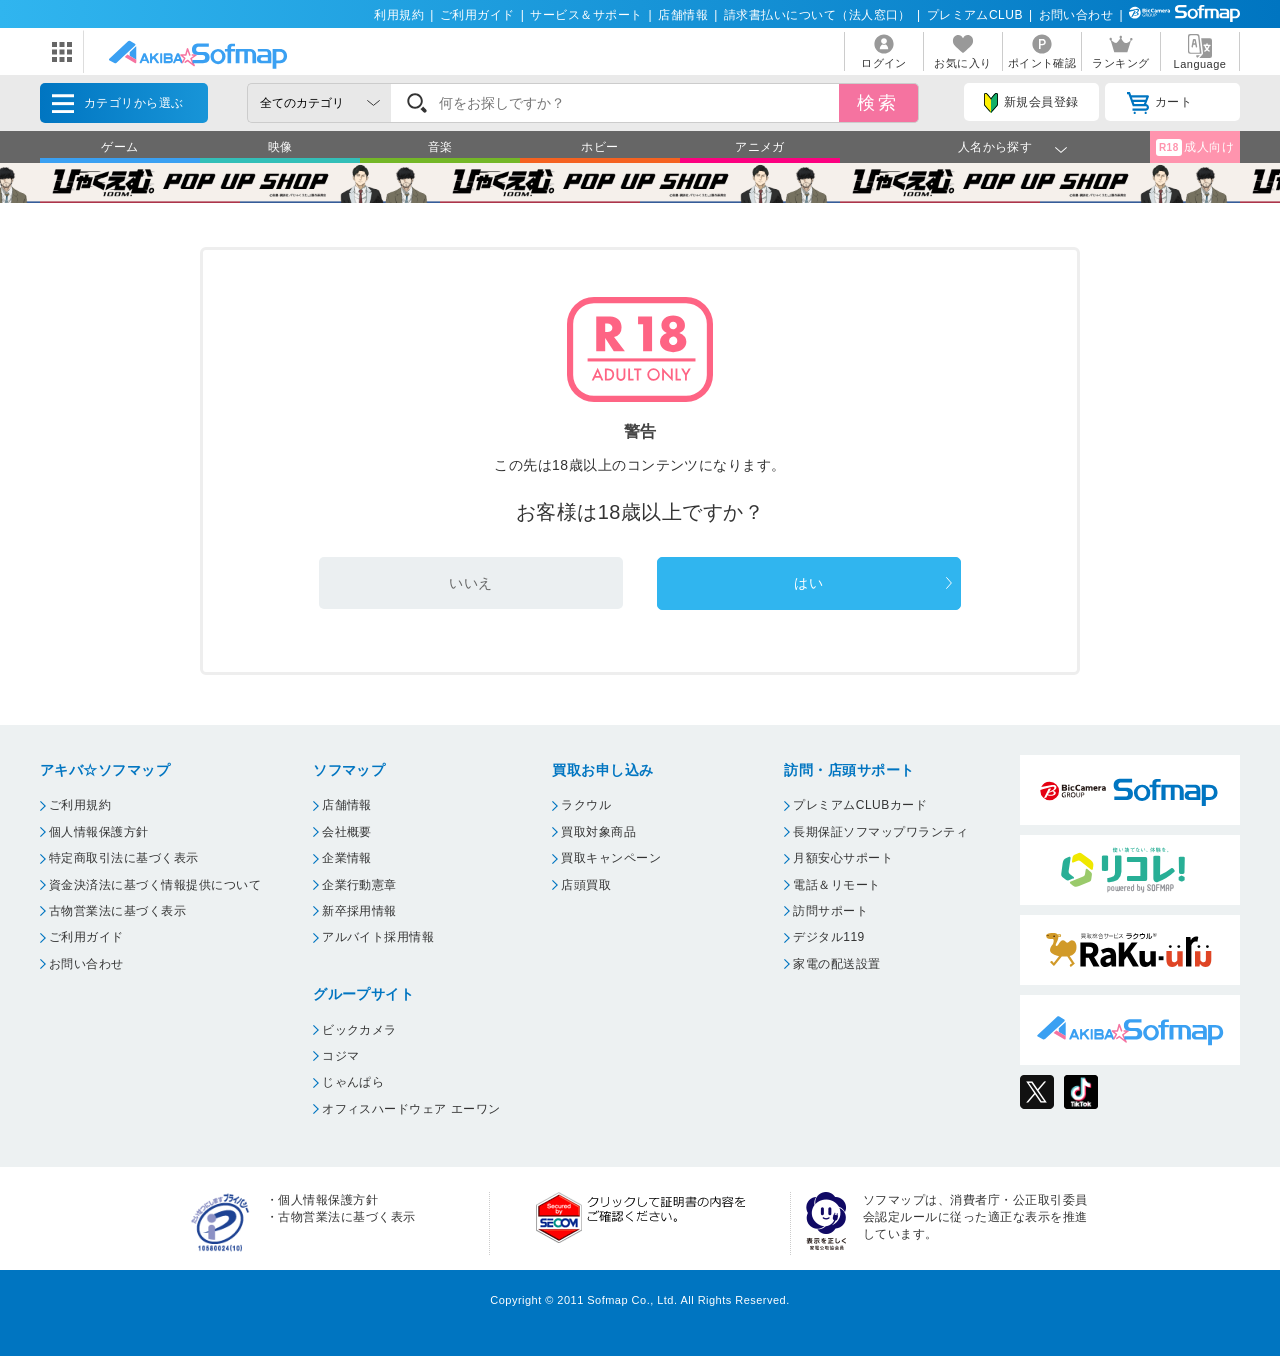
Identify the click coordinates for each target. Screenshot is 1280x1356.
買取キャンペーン (611, 858)
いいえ (470, 583)
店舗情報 (683, 15)
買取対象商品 (598, 832)
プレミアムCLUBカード (860, 805)
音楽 (440, 147)
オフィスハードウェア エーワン (411, 1109)
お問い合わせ (1076, 15)
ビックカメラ (359, 1030)
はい (808, 583)
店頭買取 (586, 885)
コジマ (340, 1056)
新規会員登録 (1031, 103)
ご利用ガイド (477, 15)
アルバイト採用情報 (378, 937)
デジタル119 (828, 937)
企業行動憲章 (359, 885)
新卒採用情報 (359, 911)
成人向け (1195, 147)
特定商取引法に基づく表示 (124, 858)
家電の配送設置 (836, 964)
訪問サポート (830, 911)
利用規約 (399, 15)
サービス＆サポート (586, 15)
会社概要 (347, 832)
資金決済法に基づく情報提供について (155, 885)
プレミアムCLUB (975, 15)
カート (1159, 103)
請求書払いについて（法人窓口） (817, 15)
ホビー (599, 147)
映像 (280, 147)
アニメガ (760, 147)
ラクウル (586, 805)
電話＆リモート (836, 885)
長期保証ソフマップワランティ (880, 832)
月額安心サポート (843, 858)
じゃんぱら (353, 1082)
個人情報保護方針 (99, 832)
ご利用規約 (80, 805)
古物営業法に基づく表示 (117, 911)
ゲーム (119, 147)
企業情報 (347, 858)
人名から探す (995, 147)
